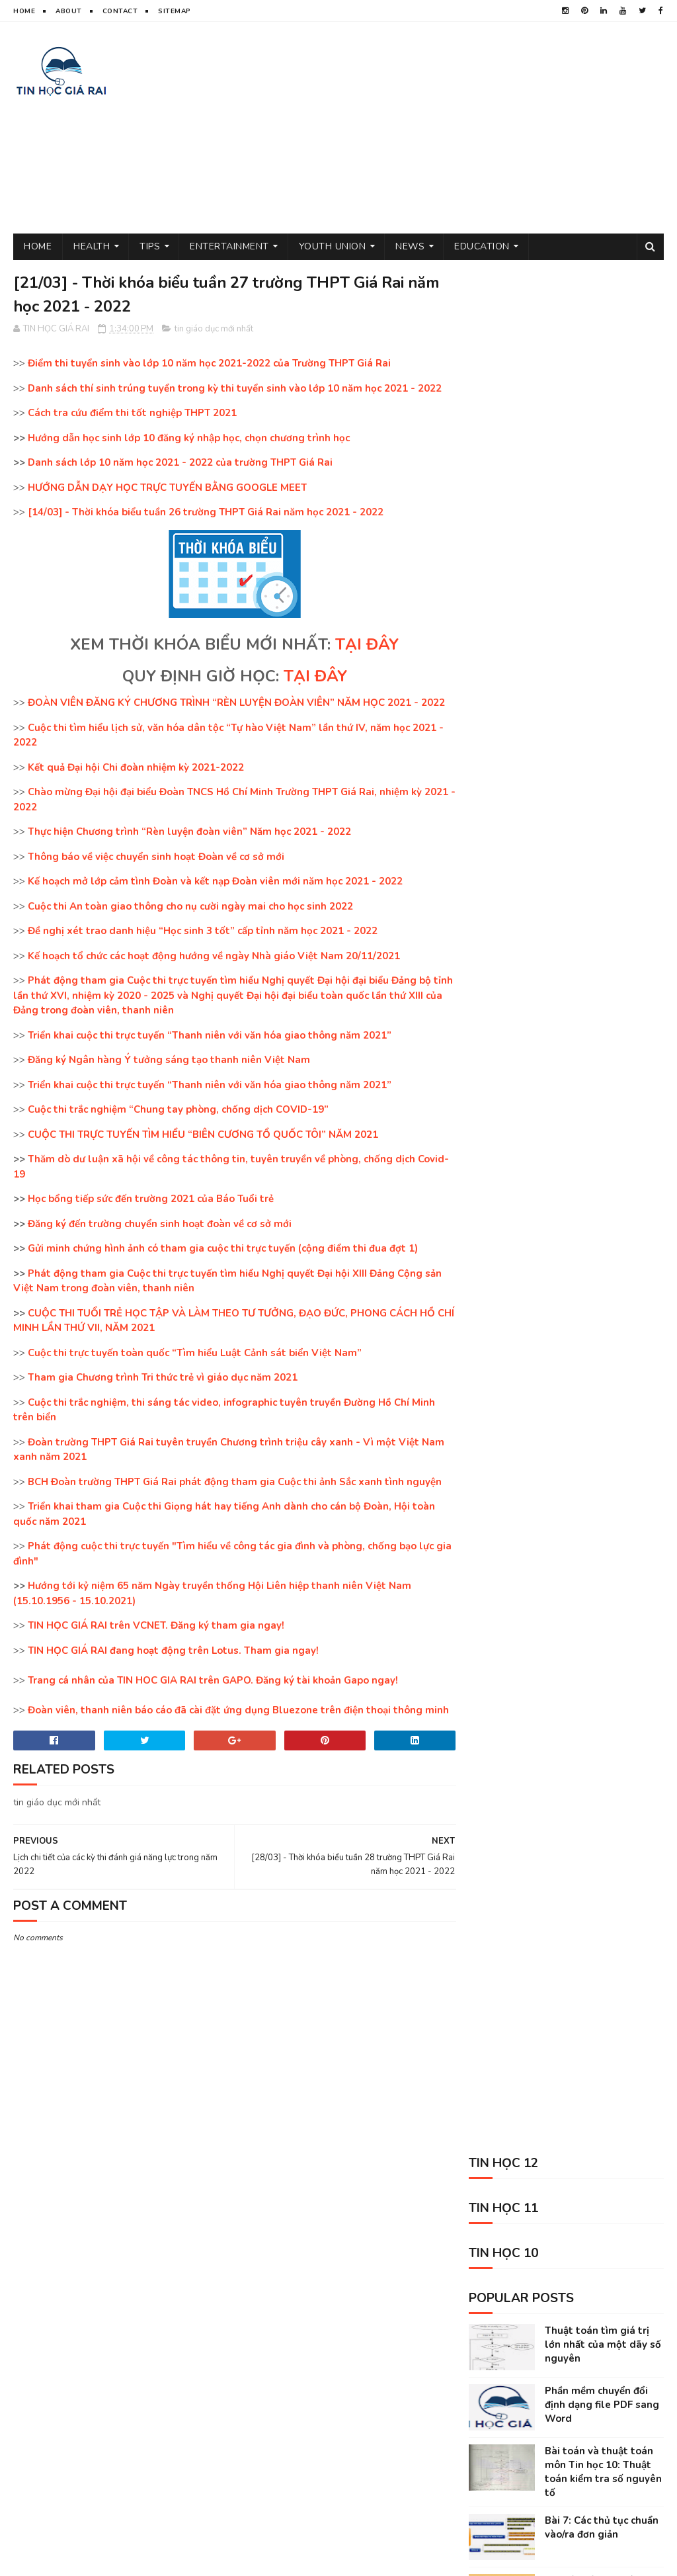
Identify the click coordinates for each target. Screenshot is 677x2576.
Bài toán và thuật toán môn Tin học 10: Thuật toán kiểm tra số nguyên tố (603, 584)
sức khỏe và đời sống (597, 2284)
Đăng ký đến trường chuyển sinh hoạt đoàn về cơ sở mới (160, 1224)
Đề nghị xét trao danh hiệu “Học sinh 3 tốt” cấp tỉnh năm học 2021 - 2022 (203, 931)
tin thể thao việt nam (580, 2307)
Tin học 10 (541, 2330)
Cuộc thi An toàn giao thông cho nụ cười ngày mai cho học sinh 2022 (190, 907)
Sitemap (174, 11)
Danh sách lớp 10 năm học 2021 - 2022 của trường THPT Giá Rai (180, 463)
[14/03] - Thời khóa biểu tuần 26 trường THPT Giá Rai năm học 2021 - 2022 (205, 512)
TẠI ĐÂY (363, 645)
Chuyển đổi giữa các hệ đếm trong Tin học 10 (599, 700)
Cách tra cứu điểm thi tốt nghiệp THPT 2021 (132, 413)
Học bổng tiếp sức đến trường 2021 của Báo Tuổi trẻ (151, 1199)
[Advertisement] (423, 127)
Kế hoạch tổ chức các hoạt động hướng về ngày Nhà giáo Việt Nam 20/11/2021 (214, 956)
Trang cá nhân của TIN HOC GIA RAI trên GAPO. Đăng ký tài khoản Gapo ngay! (213, 1681)
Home (24, 11)
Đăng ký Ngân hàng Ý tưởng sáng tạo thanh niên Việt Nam (169, 1060)
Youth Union (332, 246)
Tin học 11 (483, 2330)
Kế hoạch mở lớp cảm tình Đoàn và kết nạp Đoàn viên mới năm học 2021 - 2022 (215, 881)
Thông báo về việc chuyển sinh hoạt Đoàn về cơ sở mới (156, 857)
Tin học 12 (617, 2377)
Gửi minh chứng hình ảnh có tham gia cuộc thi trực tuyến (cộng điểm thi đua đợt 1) (223, 1249)
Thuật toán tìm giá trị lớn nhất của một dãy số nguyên (603, 457)
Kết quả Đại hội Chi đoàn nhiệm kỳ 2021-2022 (136, 768)
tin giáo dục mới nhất (214, 329)
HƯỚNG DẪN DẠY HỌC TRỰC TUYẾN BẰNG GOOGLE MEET (167, 488)
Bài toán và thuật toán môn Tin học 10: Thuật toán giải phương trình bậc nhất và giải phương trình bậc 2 (563, 781)
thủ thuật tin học (499, 2284)
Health (91, 246)
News (409, 246)
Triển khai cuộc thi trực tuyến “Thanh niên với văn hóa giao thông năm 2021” (209, 1036)
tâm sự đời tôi (491, 2307)
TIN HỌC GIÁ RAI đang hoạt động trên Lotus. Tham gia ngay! (173, 1651)
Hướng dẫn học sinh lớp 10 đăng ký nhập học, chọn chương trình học (189, 438)
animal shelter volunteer (588, 2423)
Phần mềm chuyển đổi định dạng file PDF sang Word (602, 517)
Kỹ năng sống (490, 2423)
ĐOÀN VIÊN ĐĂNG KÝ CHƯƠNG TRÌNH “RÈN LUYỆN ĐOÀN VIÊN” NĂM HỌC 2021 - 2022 (236, 703)
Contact (120, 11)
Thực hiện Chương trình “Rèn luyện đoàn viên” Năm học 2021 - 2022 (189, 832)
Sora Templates (154, 2559)
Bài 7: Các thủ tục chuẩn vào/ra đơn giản (601, 640)
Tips (149, 246)
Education (482, 246)
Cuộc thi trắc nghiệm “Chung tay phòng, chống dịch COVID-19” (178, 1110)
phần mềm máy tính (500, 2353)
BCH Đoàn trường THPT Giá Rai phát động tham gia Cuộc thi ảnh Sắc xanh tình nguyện (235, 1482)
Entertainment (229, 246)
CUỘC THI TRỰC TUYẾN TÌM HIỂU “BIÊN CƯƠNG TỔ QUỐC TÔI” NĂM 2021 (203, 1135)
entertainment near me (606, 2400)
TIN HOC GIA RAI (43, 2559)
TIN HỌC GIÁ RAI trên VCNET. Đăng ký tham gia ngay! (156, 1626)
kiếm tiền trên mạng (502, 2400)
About (69, 11)
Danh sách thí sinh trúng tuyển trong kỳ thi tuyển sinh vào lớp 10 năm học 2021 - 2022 (235, 389)
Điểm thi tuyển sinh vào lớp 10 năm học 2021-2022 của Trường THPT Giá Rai (209, 363)
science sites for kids (507, 2446)
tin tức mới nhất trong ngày (521, 2377)
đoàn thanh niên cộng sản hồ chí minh (541, 2261)
